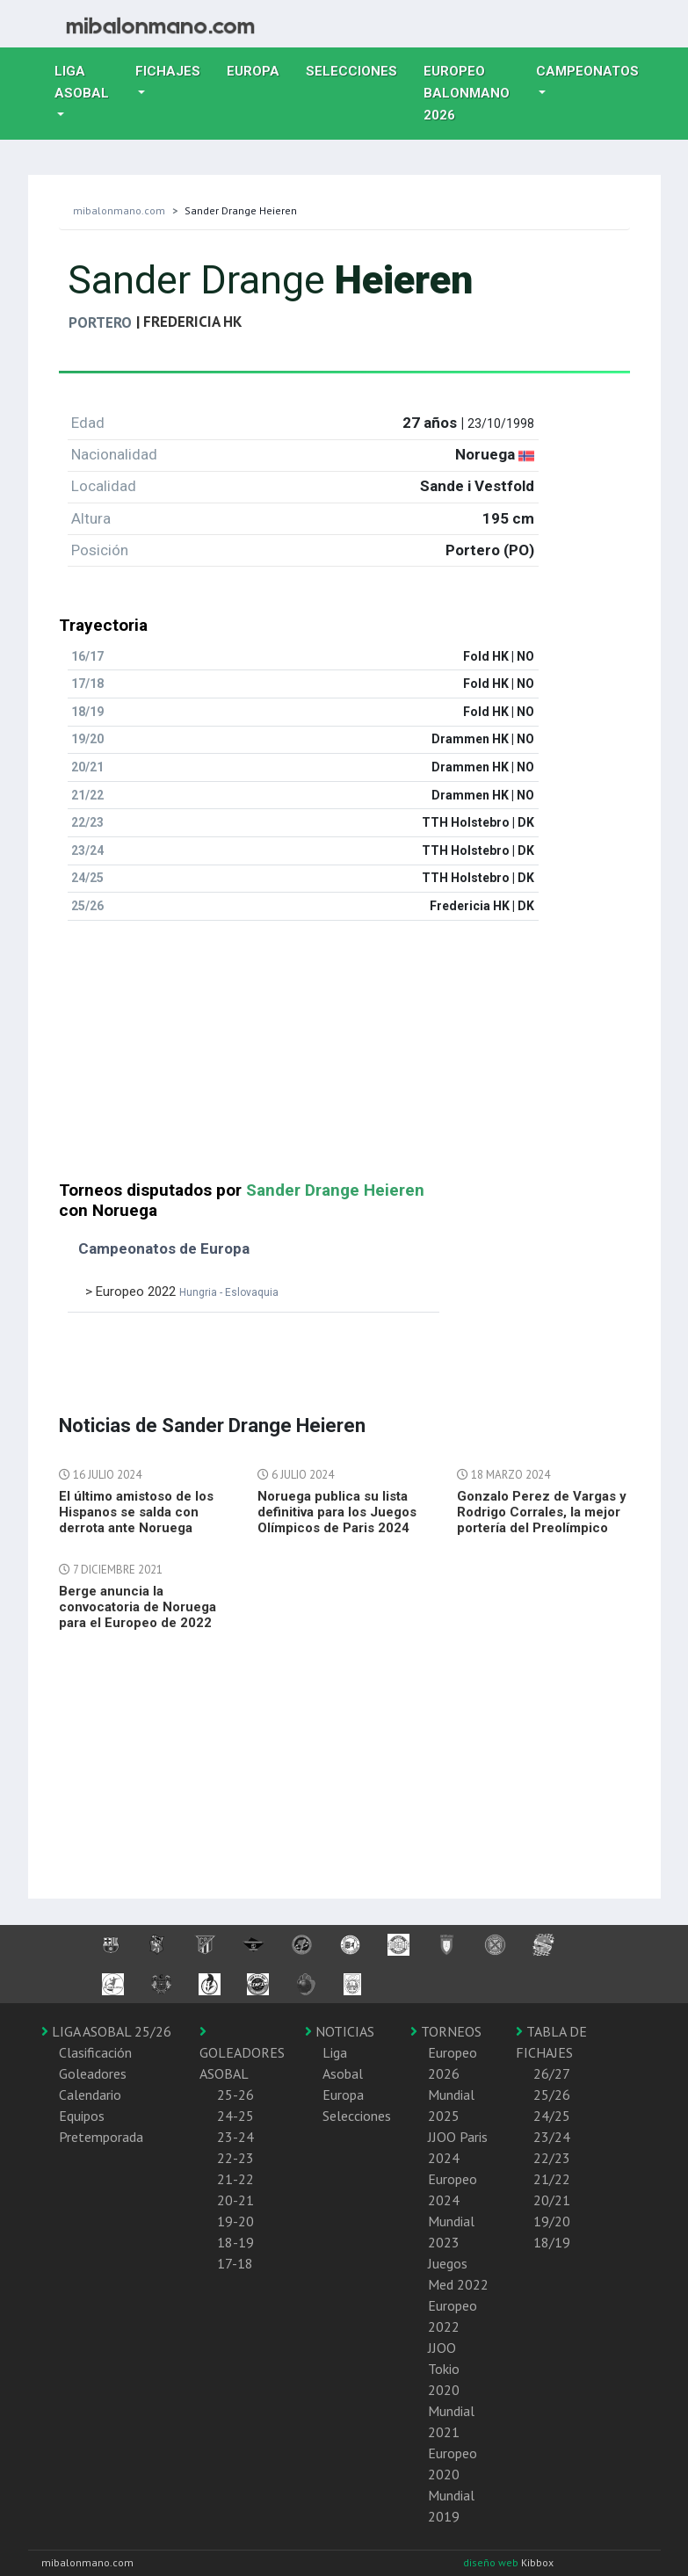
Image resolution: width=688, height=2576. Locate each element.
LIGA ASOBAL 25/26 (106, 2031)
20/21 (551, 2200)
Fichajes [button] (167, 71)
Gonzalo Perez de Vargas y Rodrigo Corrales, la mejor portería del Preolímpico (541, 1512)
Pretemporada (101, 2136)
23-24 (235, 2136)
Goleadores (93, 2073)
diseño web (492, 2562)
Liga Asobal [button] (81, 82)
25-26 (235, 2094)
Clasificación (95, 2052)
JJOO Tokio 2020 (444, 2369)
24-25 (235, 2115)
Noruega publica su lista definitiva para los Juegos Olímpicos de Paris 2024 (336, 1512)
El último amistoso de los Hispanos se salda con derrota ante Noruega (136, 1512)
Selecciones (358, 69)
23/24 (551, 2136)
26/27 (551, 2073)
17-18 (235, 2263)
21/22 (551, 2179)
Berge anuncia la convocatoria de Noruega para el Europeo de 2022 (137, 1607)
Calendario (90, 2094)
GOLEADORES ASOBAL (242, 2053)
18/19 (551, 2242)
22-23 (235, 2158)
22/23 (551, 2158)
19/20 (551, 2221)
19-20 (235, 2221)
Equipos (82, 2115)
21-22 (235, 2179)
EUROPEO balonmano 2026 (473, 93)
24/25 (551, 2115)
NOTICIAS (339, 2031)
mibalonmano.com (119, 210)
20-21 (235, 2200)
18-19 (235, 2242)
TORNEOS (446, 2031)
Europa (260, 69)
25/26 (551, 2094)
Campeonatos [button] (587, 71)
